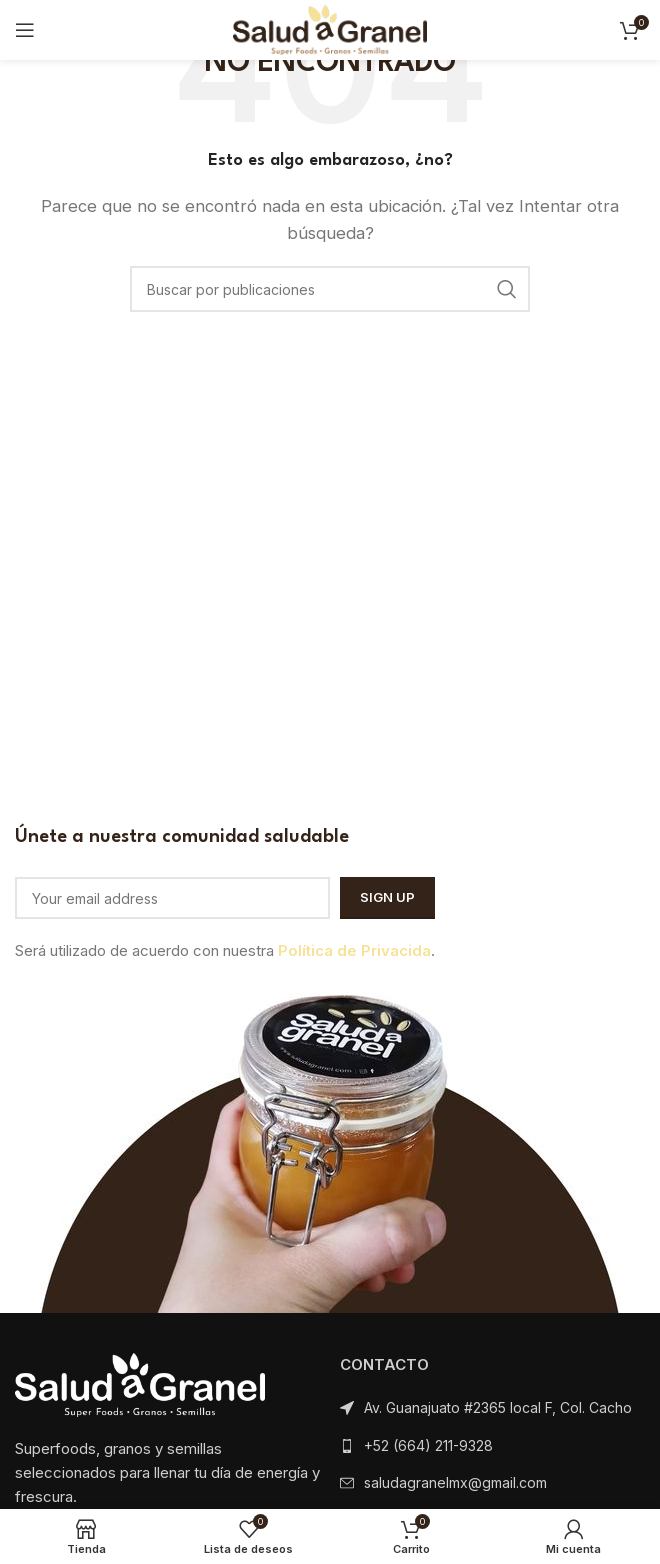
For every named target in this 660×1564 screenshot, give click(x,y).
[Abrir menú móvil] (25, 30)
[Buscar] (330, 289)
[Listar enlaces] (492, 1446)
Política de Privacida (354, 950)
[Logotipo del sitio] (330, 28)
